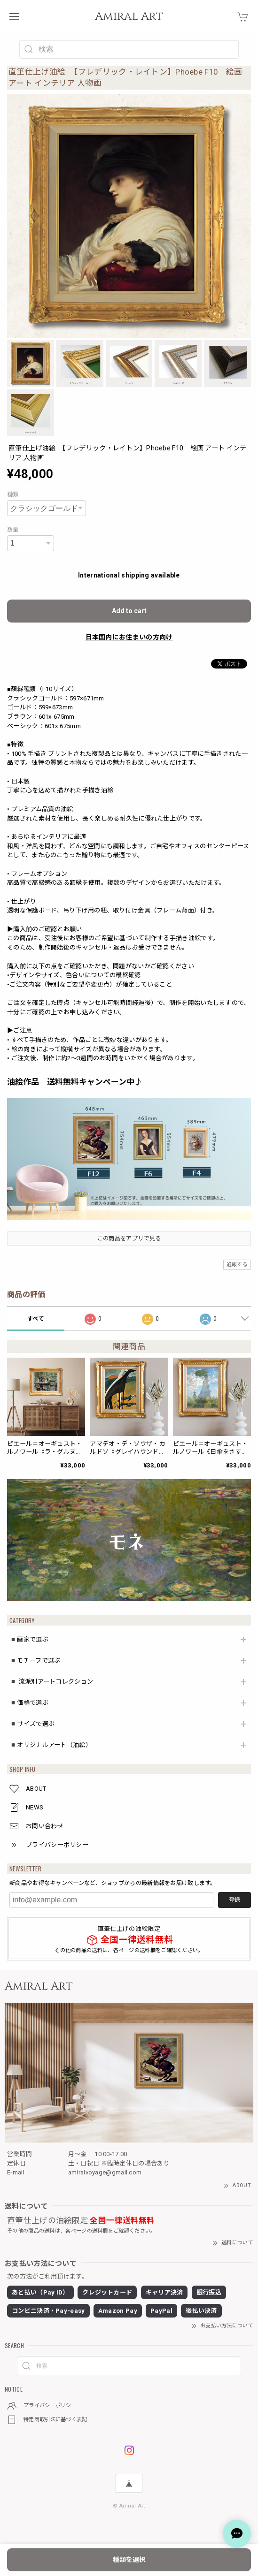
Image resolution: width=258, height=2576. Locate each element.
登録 (234, 1900)
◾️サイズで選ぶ (32, 1723)
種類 (13, 494)
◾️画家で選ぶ (28, 1639)
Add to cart (129, 611)
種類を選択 (129, 2559)
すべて (35, 1318)
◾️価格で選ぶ (28, 1702)
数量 (13, 529)
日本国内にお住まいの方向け (129, 637)
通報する (237, 1264)
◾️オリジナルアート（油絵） (50, 1744)
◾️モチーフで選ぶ (34, 1660)
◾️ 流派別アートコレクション (51, 1681)
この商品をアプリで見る (129, 1238)
